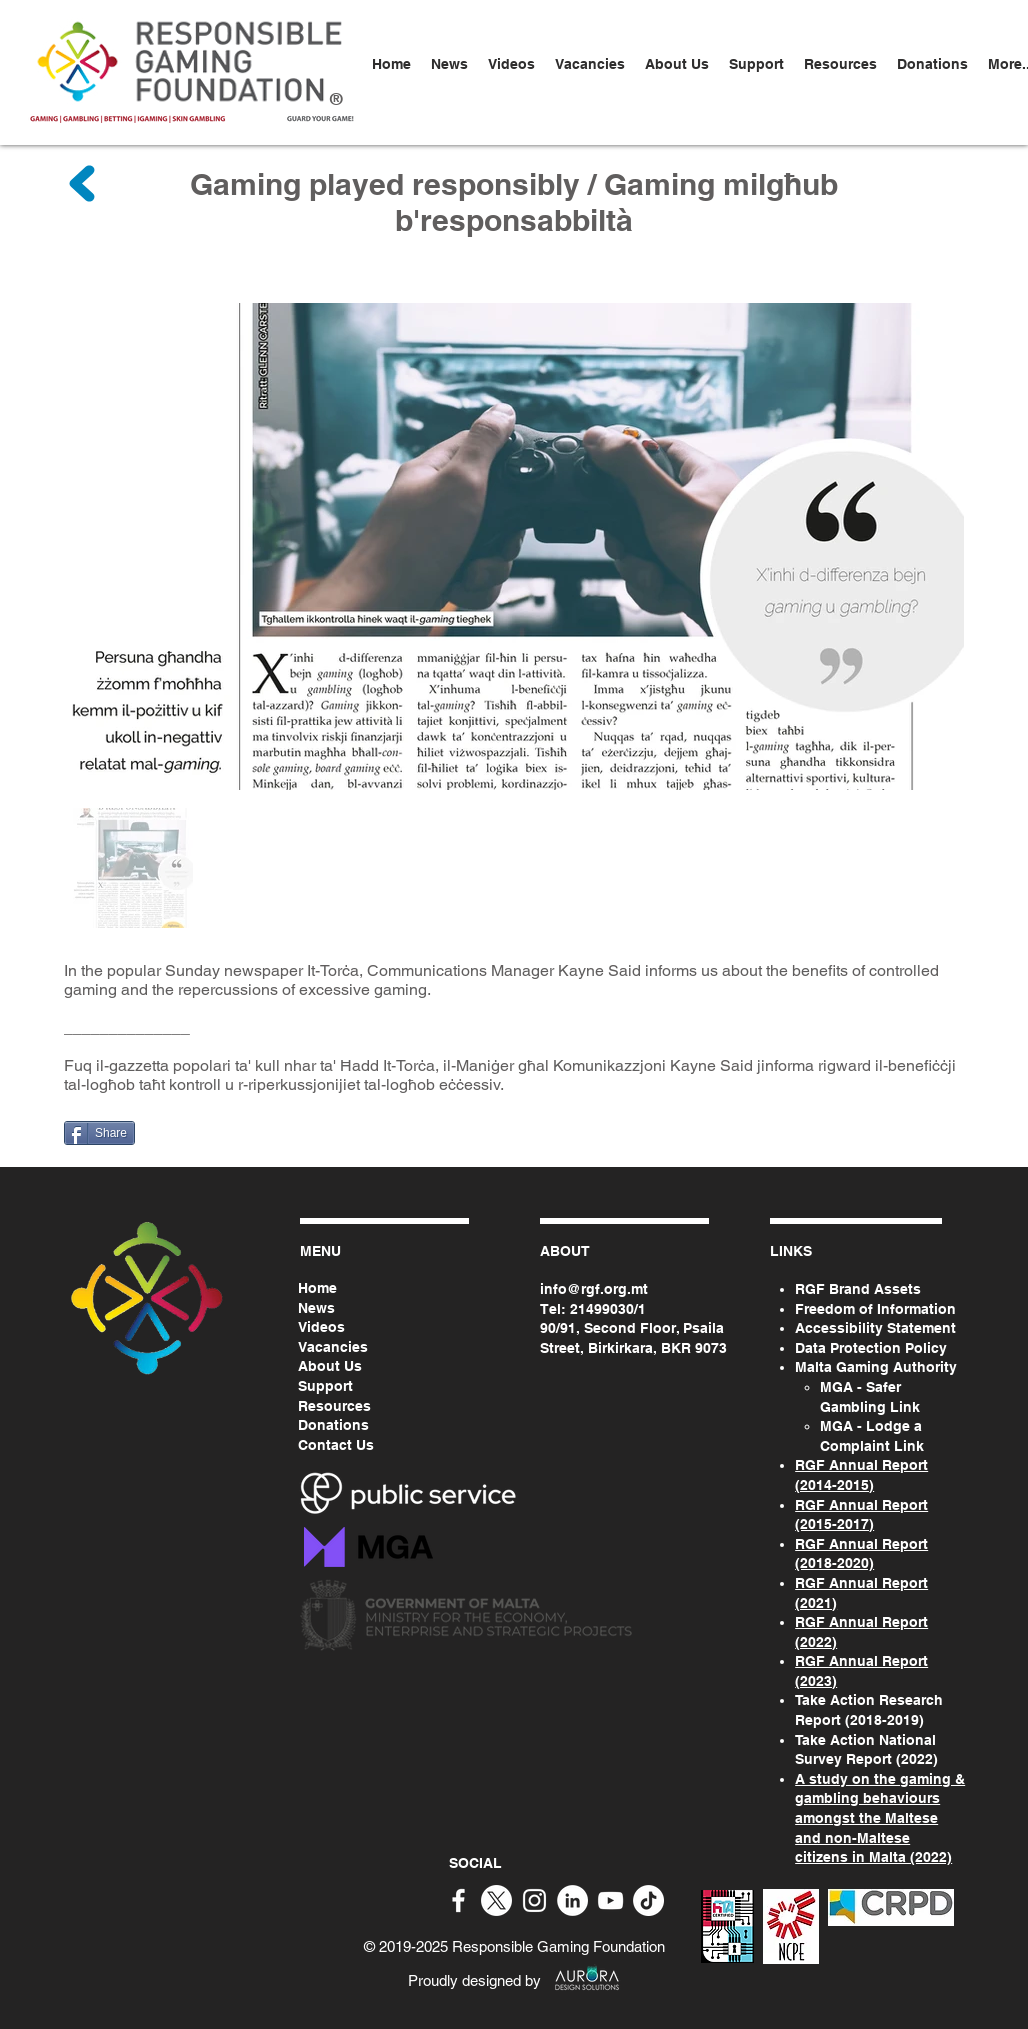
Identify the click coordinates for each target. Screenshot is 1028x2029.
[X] (496, 1900)
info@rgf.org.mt (594, 1289)
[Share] (99, 1133)
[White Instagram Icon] (534, 1900)
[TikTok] (648, 1900)
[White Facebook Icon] (458, 1900)
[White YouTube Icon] (610, 1900)
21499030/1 (608, 1309)
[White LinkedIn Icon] (572, 1900)
